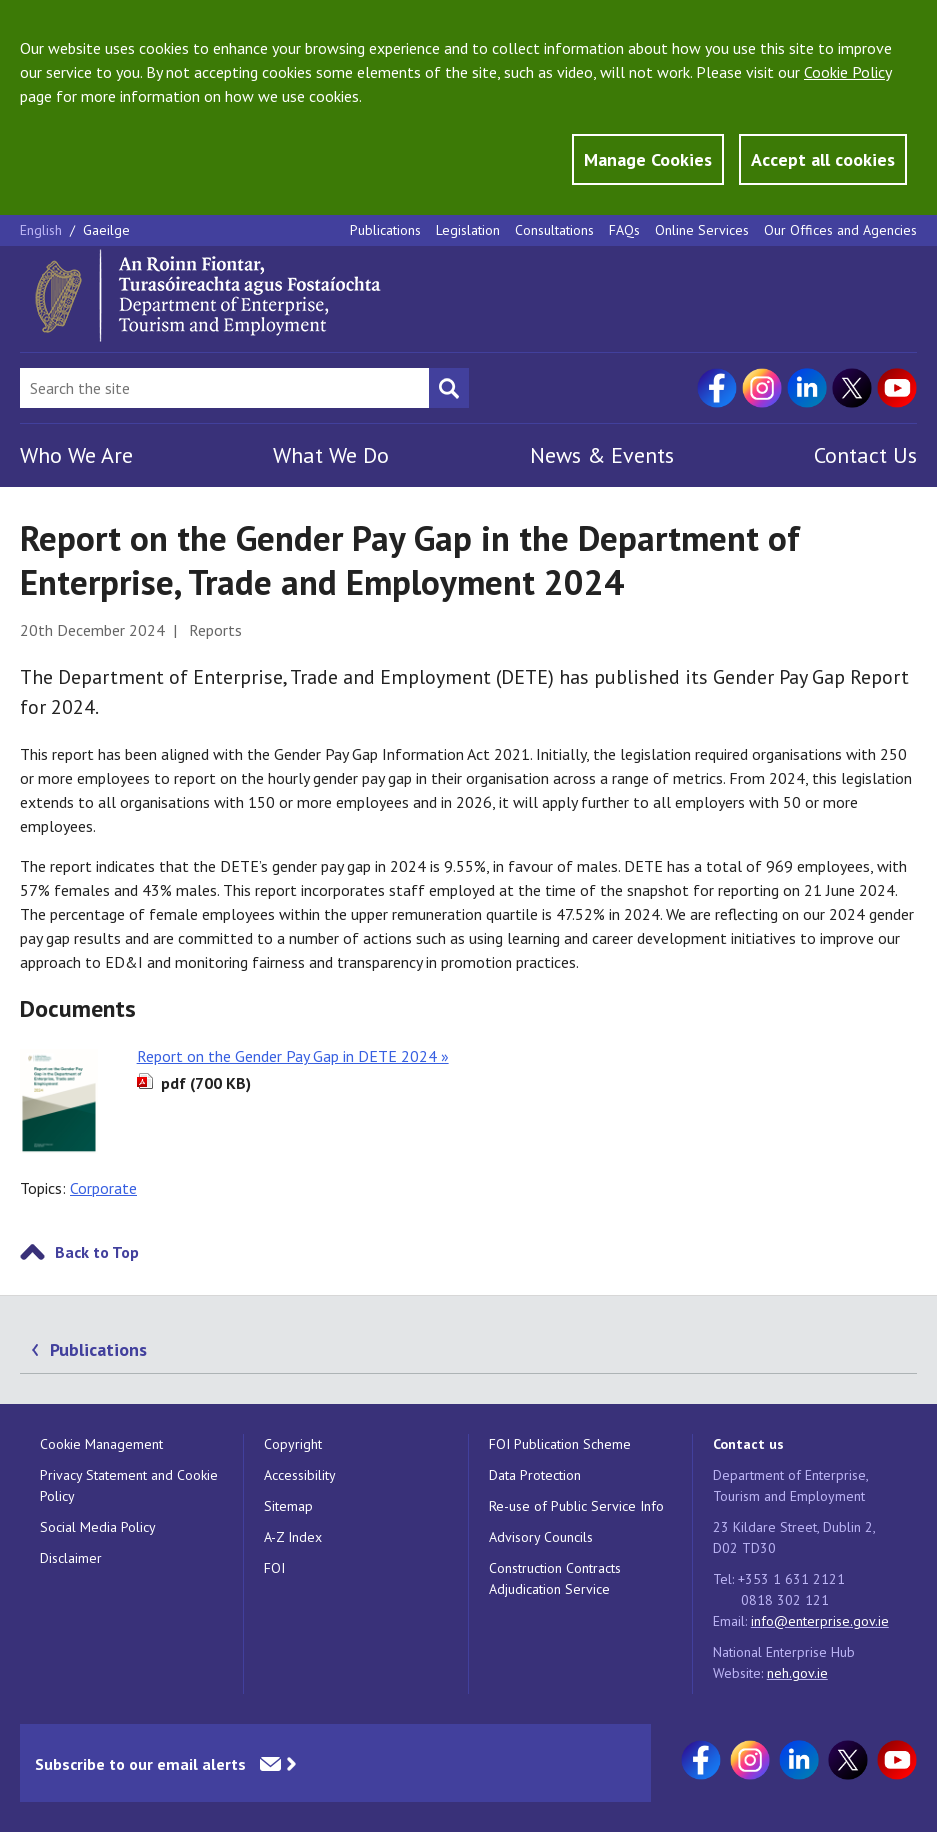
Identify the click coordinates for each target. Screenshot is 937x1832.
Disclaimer (71, 1558)
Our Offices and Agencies (840, 230)
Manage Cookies (648, 159)
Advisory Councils (541, 1537)
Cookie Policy (847, 72)
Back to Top (97, 1252)
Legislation (468, 230)
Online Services (702, 230)
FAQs (624, 230)
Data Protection (535, 1475)
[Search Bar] (224, 388)
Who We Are (76, 455)
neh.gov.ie (797, 1673)
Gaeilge (106, 230)
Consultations (554, 230)
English (43, 230)
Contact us (748, 1444)
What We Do (331, 455)
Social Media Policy (98, 1527)
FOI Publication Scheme (560, 1444)
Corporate (103, 1188)
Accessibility (300, 1475)
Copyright (293, 1444)
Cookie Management (101, 1444)
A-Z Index (293, 1537)
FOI (274, 1568)
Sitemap (288, 1506)
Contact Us (865, 455)
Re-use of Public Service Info (576, 1506)
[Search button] (449, 388)
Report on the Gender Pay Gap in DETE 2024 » (293, 1056)
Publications (385, 230)
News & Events (602, 455)
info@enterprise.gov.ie (820, 1621)
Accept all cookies (823, 159)
